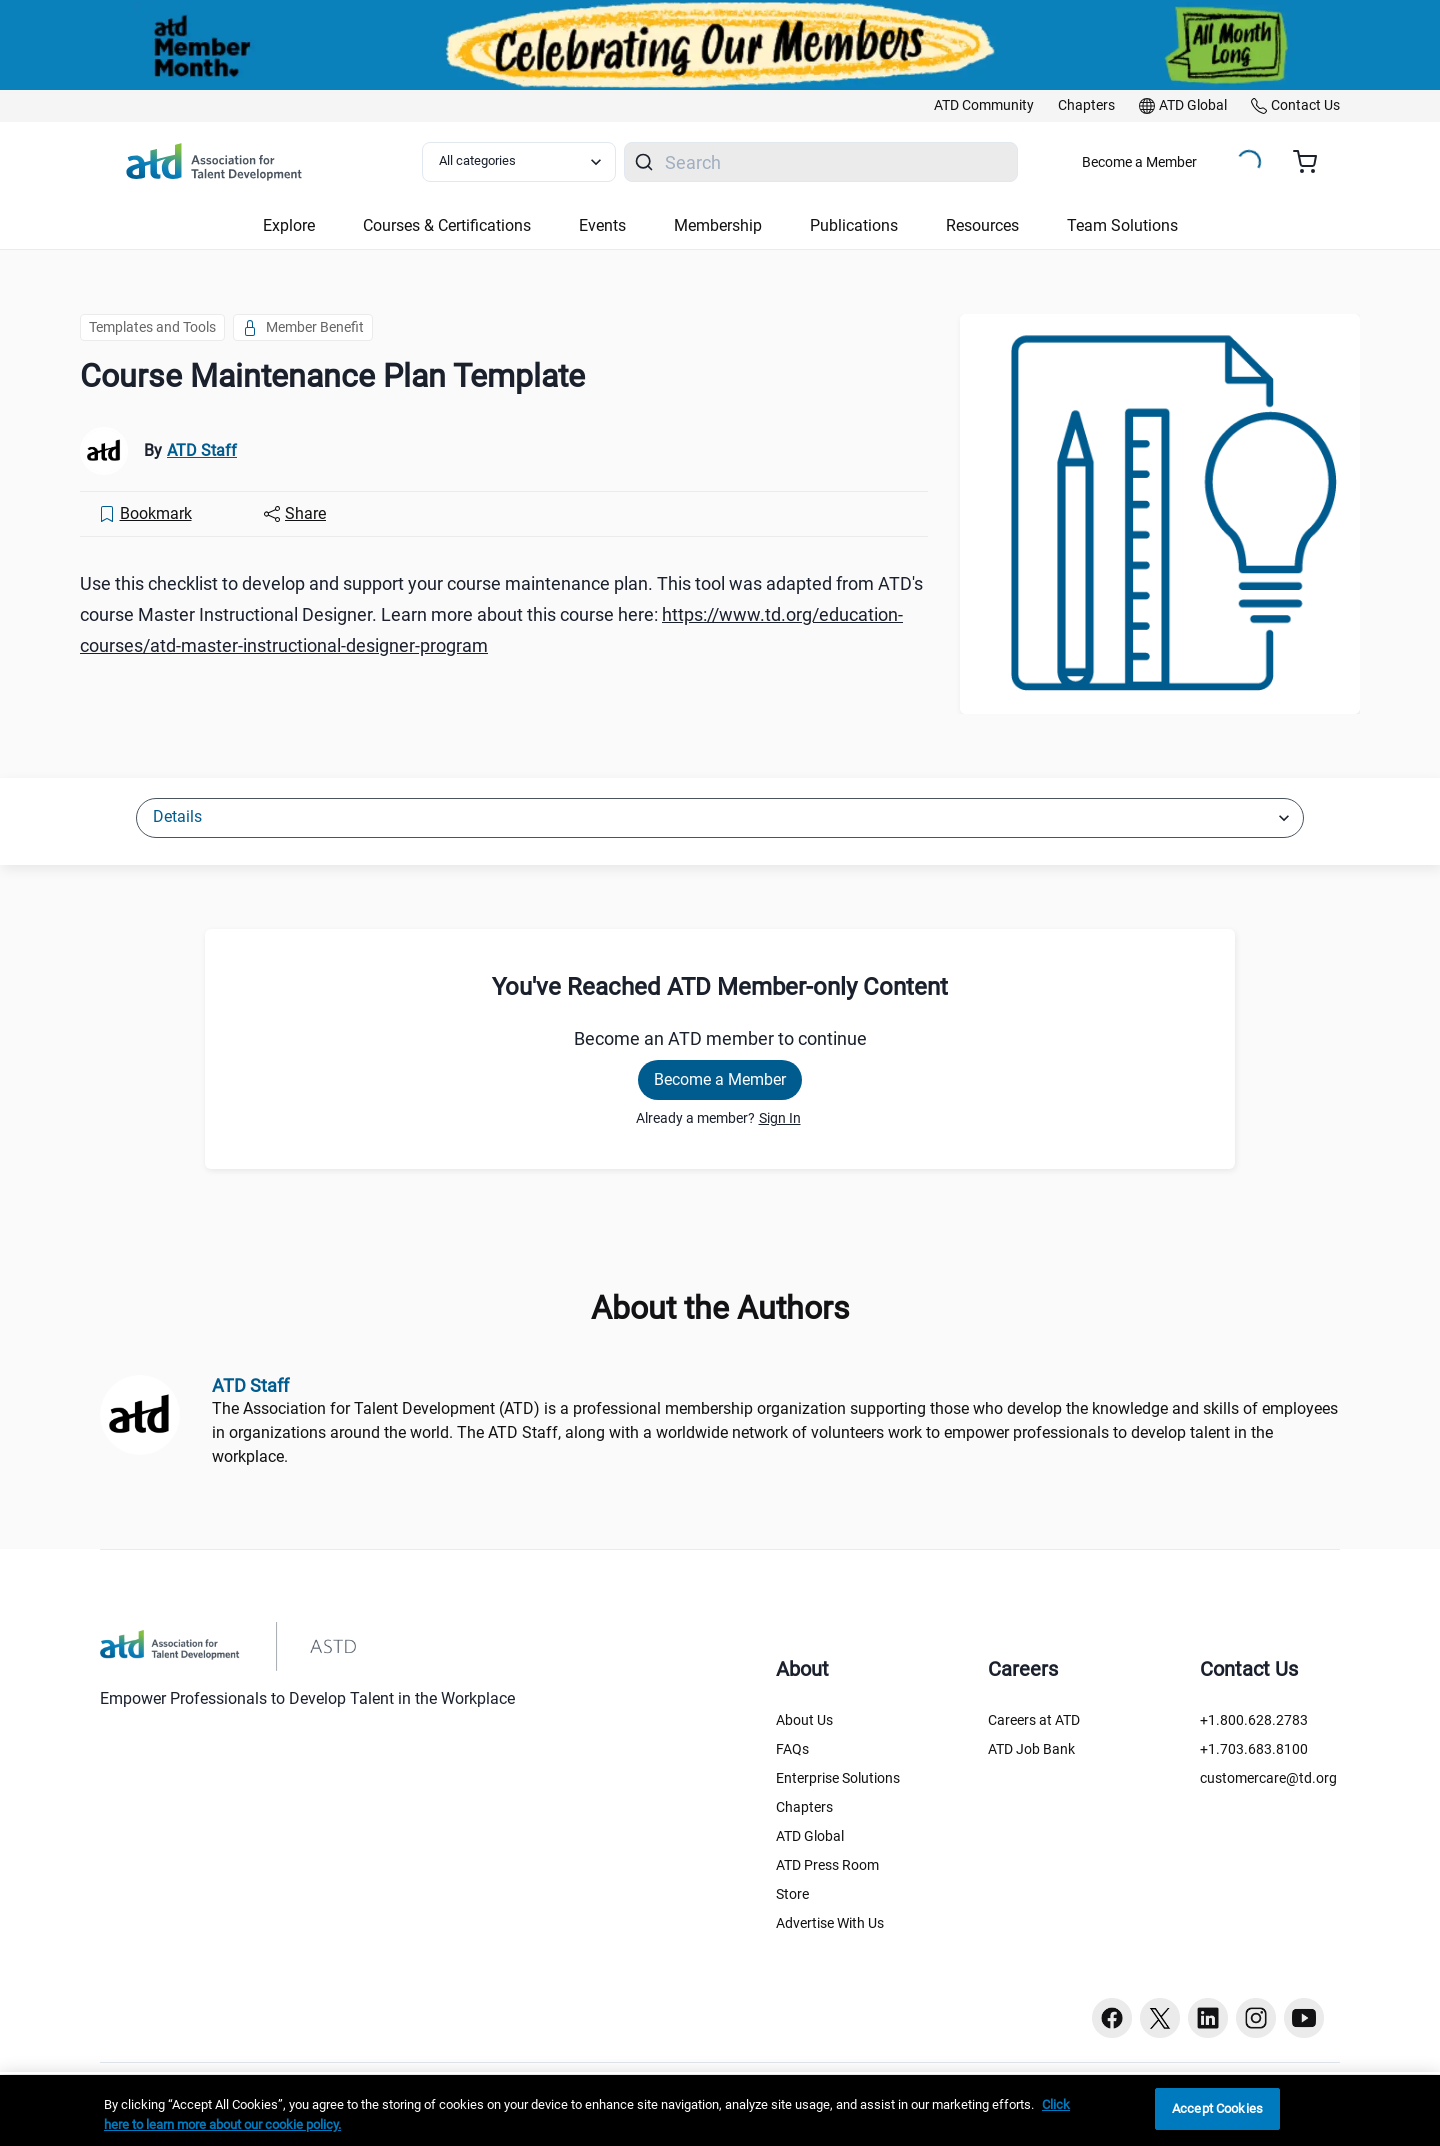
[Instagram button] (1256, 2018)
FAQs (792, 1749)
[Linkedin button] (1208, 2018)
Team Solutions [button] (1122, 225)
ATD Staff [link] (202, 450)
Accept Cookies (1217, 2108)
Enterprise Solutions (838, 1778)
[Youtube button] (1304, 2018)
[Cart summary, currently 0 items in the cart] (1312, 162)
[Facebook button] (1112, 2018)
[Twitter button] (1160, 2018)
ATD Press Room (827, 1865)
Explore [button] (289, 225)
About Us (804, 1720)
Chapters (804, 1807)
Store (792, 1894)
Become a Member (1139, 162)
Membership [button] (718, 225)
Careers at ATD (1034, 1720)
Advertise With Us (830, 1923)
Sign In (780, 1118)
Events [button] (602, 225)
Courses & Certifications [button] (447, 225)
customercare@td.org (1268, 1778)
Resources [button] (982, 225)
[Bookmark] (145, 514)
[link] (984, 106)
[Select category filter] (519, 162)
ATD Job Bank (1031, 1749)
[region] (720, 2110)
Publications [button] (854, 225)
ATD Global (810, 1836)
